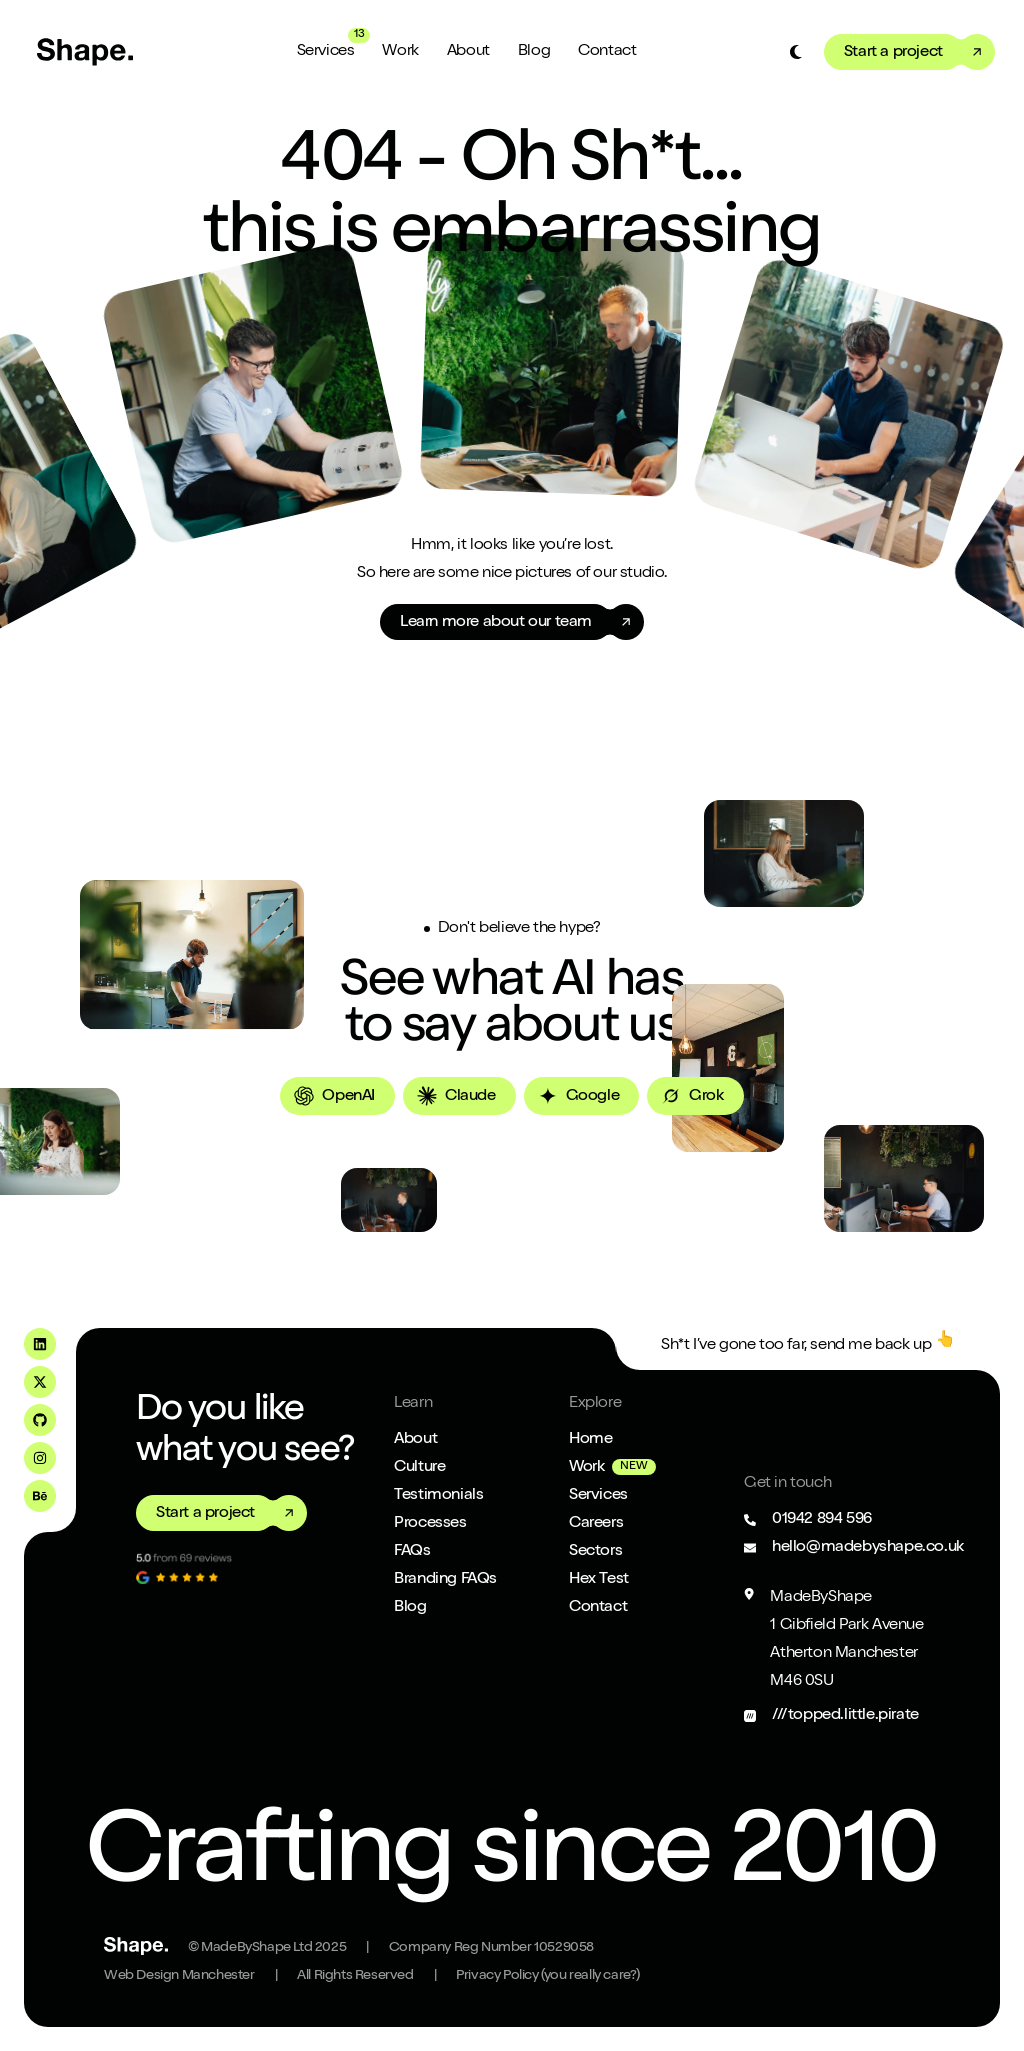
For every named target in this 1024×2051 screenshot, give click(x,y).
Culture (419, 1468)
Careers (596, 1524)
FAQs (412, 1552)
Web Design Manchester (179, 1976)
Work (400, 52)
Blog (534, 52)
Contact (607, 52)
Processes (430, 1524)
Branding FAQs (445, 1580)
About (468, 52)
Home (590, 1440)
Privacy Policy (548, 1976)
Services (326, 52)
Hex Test (599, 1580)
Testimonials (438, 1496)
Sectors (595, 1552)
